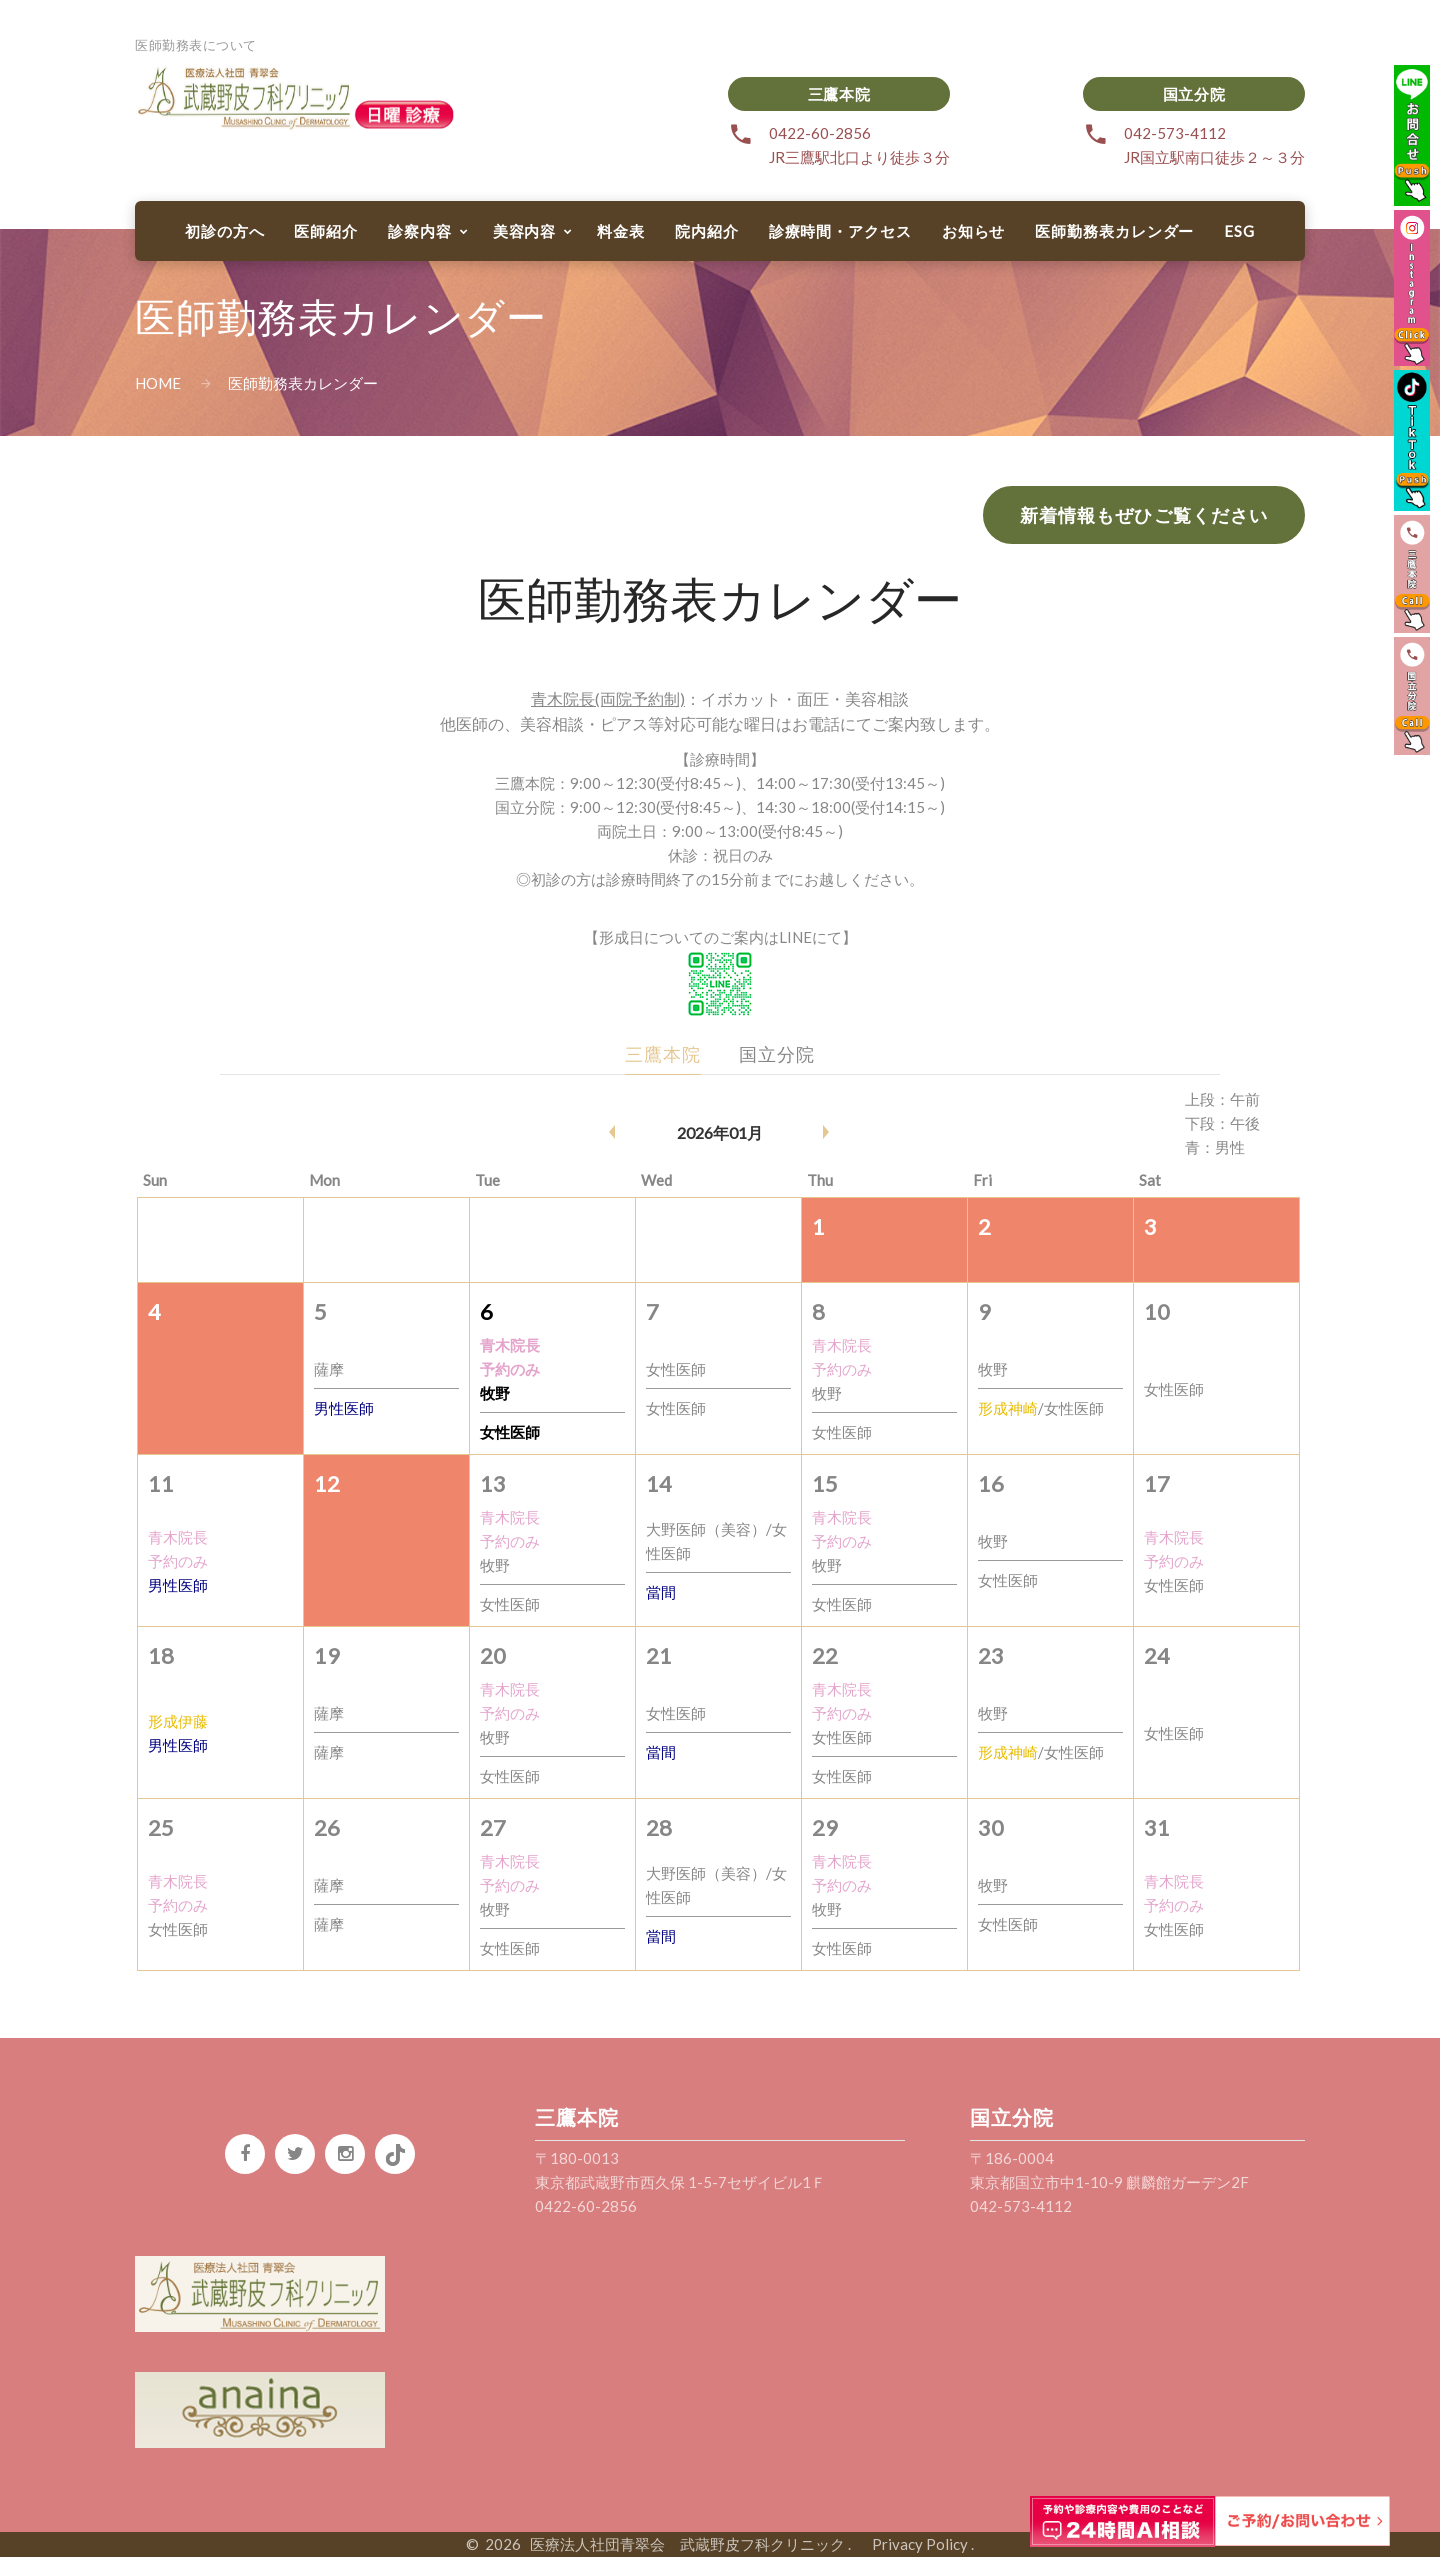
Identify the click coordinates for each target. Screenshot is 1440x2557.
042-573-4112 (1175, 133)
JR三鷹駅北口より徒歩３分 (859, 157)
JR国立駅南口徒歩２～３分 (1214, 157)
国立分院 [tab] (777, 1054)
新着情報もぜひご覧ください (1144, 515)
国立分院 (1194, 94)
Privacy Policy (912, 2544)
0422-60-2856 (820, 133)
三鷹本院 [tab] (663, 1054)
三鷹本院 (839, 94)
